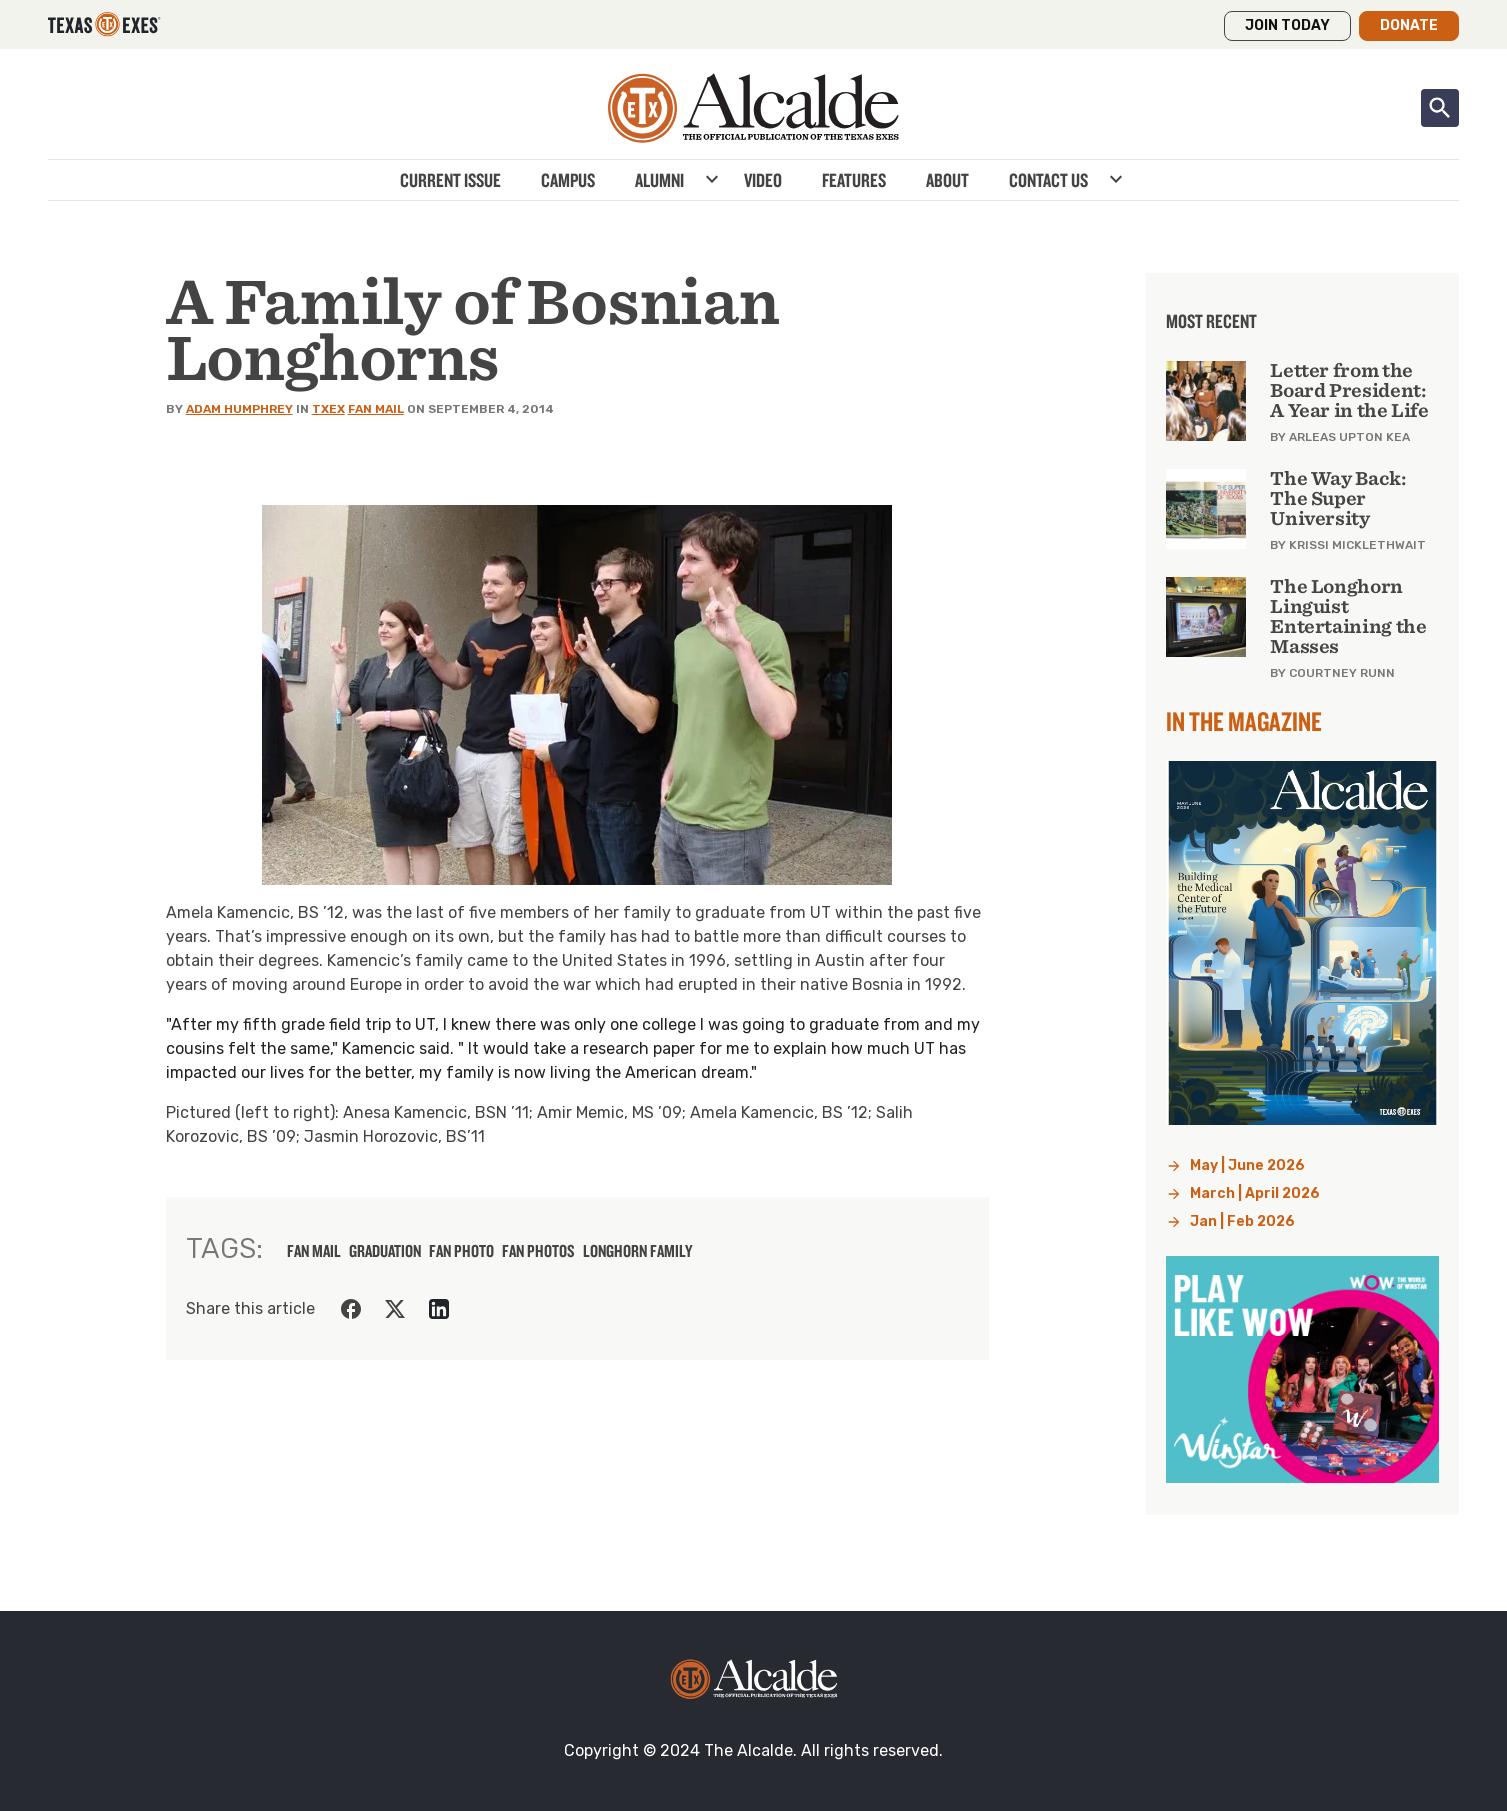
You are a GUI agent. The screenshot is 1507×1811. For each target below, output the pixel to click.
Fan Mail (376, 409)
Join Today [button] (1287, 25)
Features (854, 180)
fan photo (461, 1251)
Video (763, 180)
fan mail (314, 1251)
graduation (385, 1251)
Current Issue (450, 180)
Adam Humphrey (239, 409)
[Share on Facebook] (351, 1309)
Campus (568, 180)
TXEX (328, 409)
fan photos (538, 1251)
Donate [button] (1409, 25)
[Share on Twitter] (395, 1309)
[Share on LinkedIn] (439, 1309)
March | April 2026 (1255, 1193)
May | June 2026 (1247, 1165)
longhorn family (637, 1251)
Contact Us (1048, 180)
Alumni (659, 180)
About (947, 180)
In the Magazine (1244, 721)
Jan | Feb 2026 (1242, 1221)
